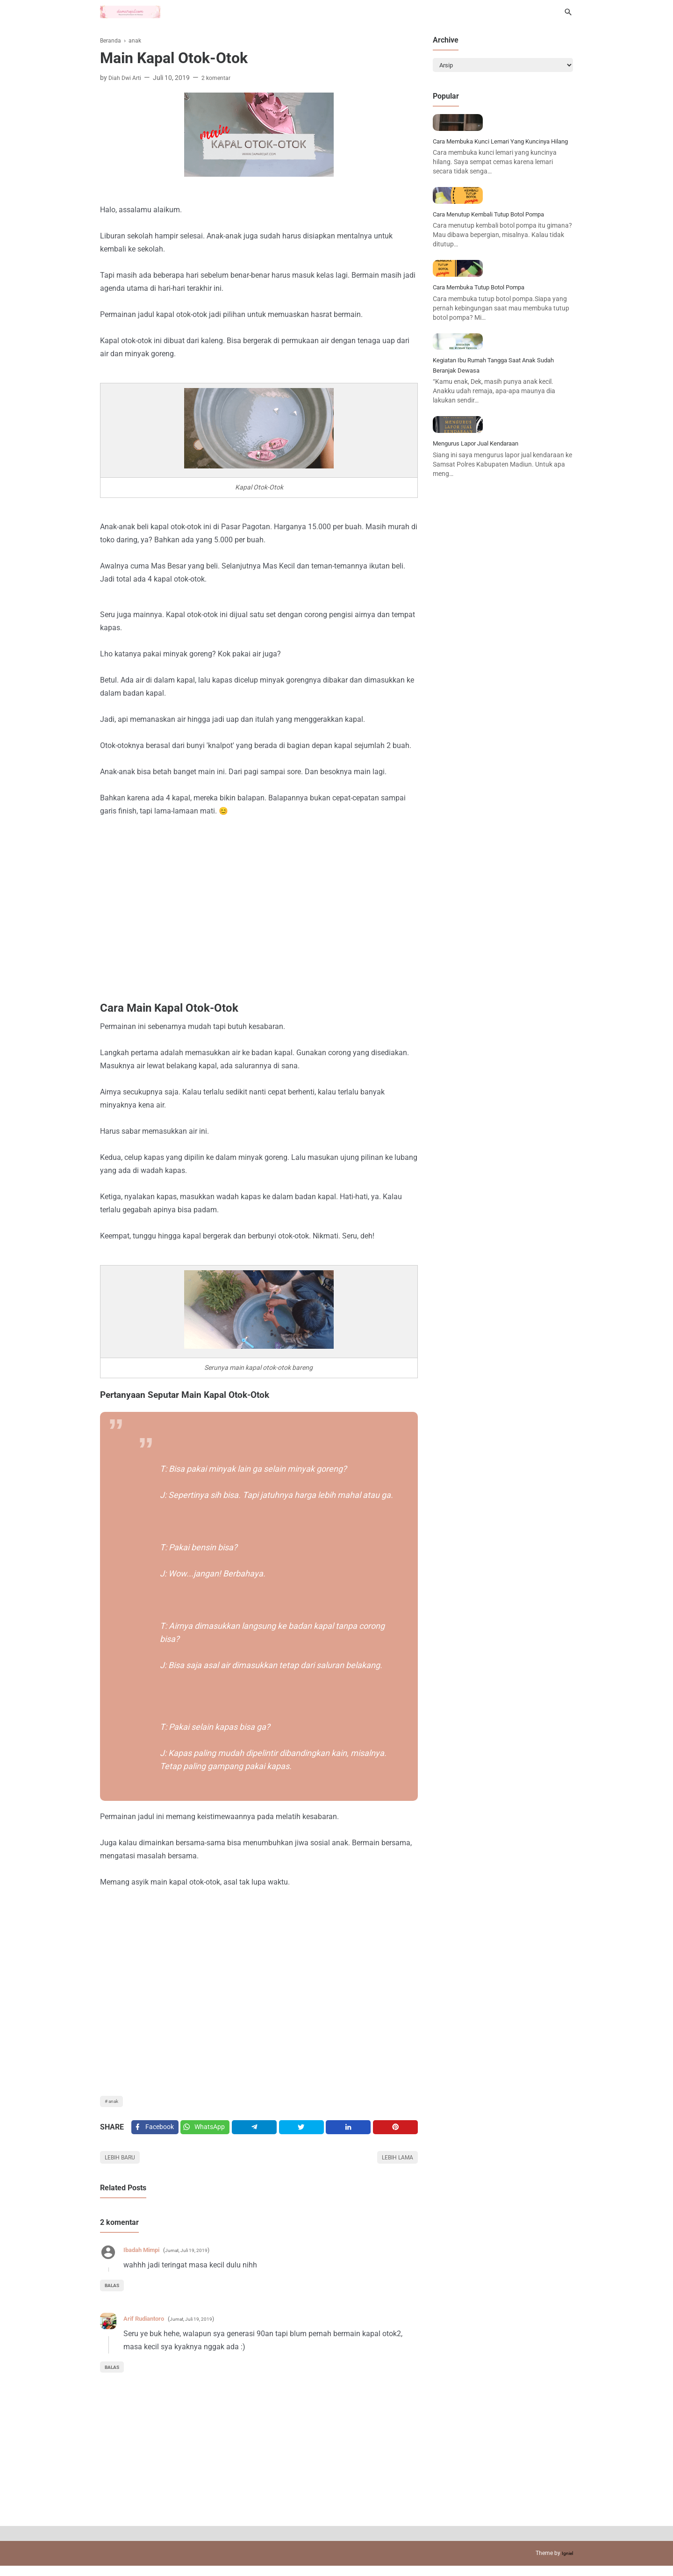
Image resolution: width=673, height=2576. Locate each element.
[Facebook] (156, 2132)
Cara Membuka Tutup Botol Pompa (491, 400)
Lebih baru (124, 2166)
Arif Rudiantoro (149, 2328)
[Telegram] (260, 2132)
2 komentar (222, 77)
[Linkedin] (350, 2132)
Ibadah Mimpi (146, 2259)
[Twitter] (210, 2132)
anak (116, 2103)
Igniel (566, 2563)
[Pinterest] (396, 2132)
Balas (114, 2295)
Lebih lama (393, 2166)
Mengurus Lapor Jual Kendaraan (487, 616)
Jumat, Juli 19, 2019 (201, 2260)
